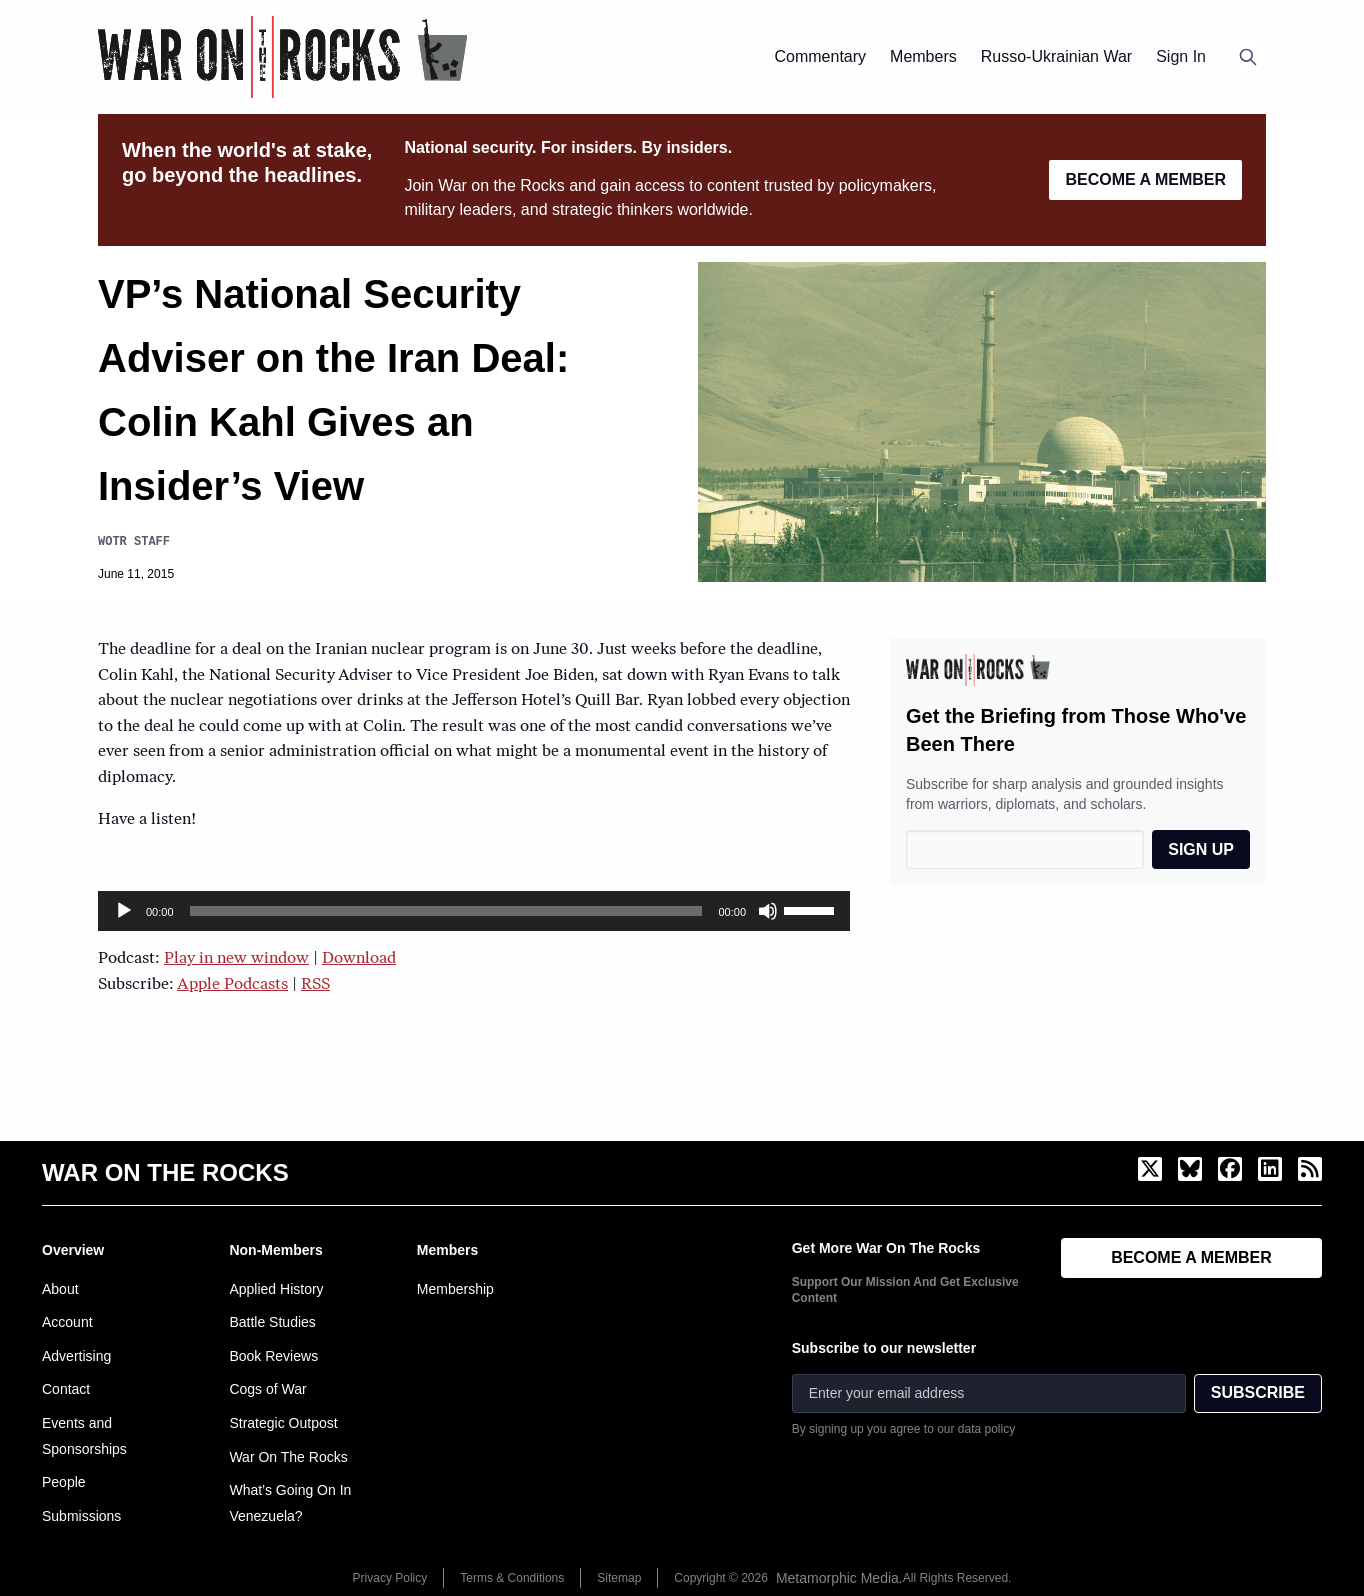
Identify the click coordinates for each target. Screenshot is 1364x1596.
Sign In (1181, 56)
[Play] (124, 911)
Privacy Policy (390, 1578)
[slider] (446, 911)
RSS (315, 985)
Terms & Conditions (512, 1578)
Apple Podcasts (232, 985)
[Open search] (1248, 57)
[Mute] (768, 911)
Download (359, 959)
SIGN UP (1201, 849)
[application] (474, 911)
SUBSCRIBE (1258, 1392)
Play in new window (236, 959)
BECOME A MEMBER (1145, 179)
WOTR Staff (134, 541)
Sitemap (619, 1578)
